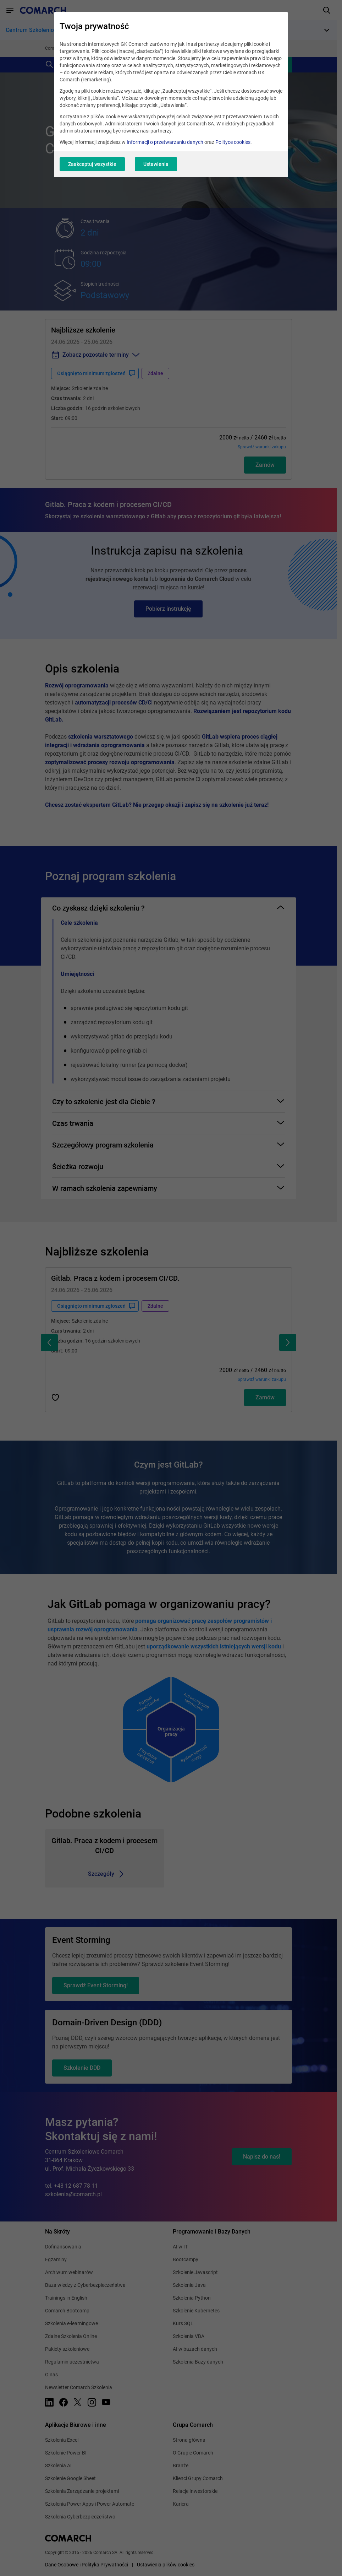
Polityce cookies (232, 142)
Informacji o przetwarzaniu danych (165, 142)
